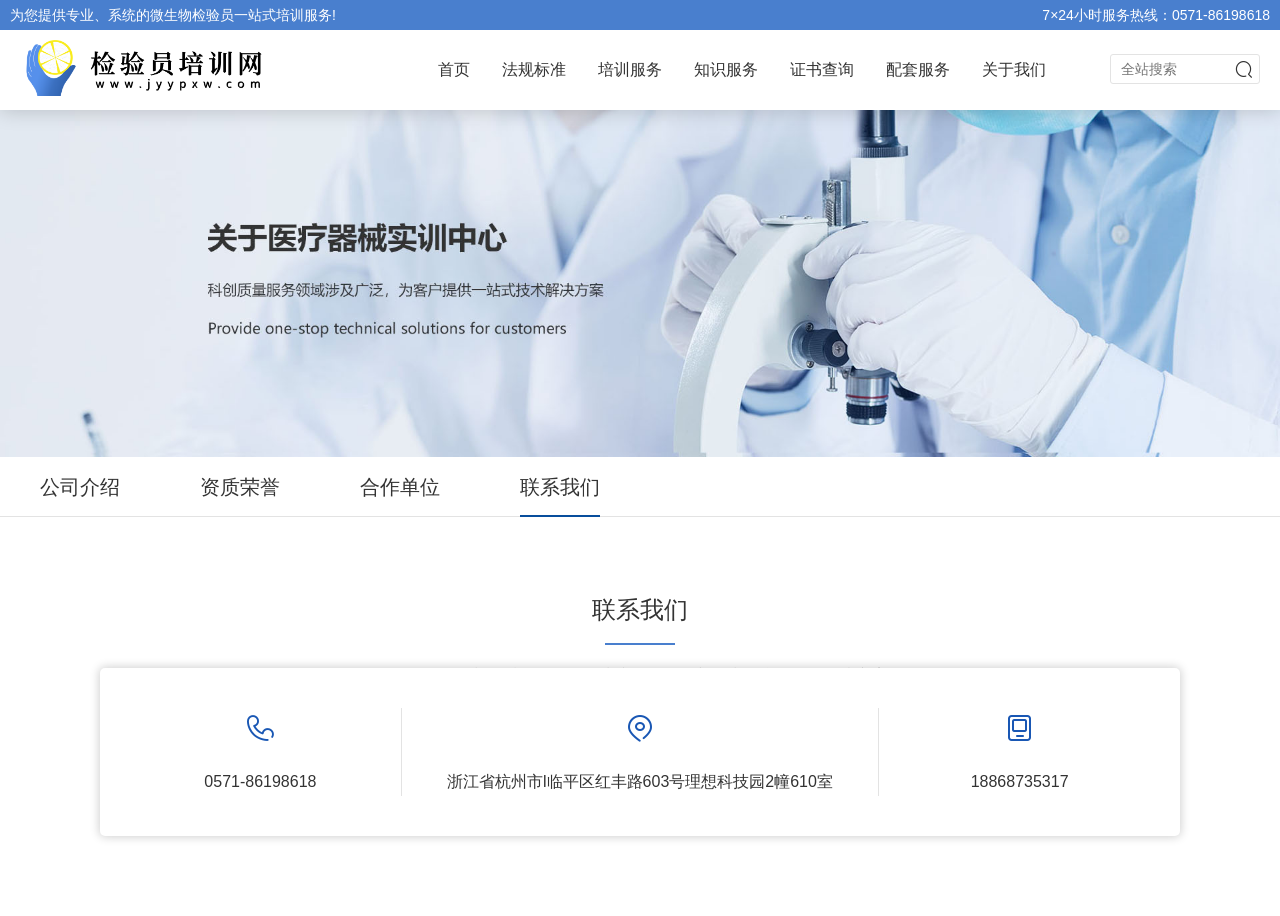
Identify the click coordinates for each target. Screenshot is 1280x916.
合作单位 (400, 487)
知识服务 (726, 69)
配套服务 (918, 69)
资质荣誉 (240, 487)
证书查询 (822, 69)
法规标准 (534, 69)
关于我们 (1014, 69)
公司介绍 (80, 487)
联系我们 (560, 487)
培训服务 (630, 69)
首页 (454, 69)
